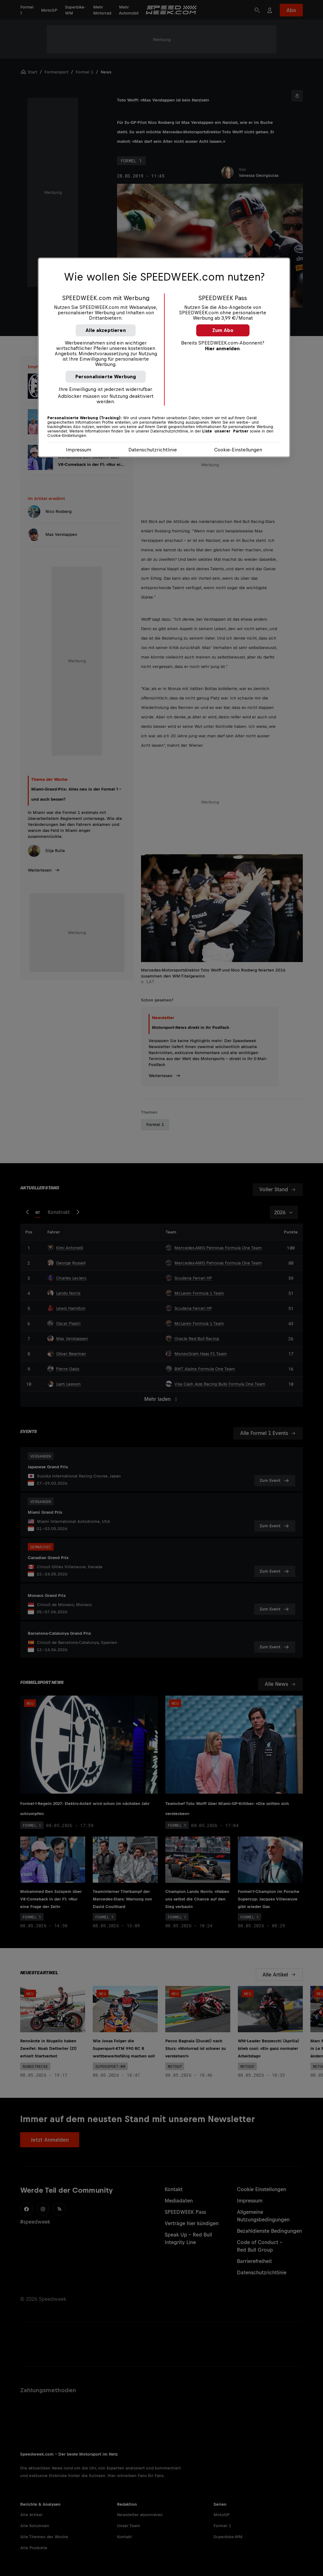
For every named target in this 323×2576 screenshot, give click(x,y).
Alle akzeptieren (105, 330)
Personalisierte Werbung (105, 376)
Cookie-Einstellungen (238, 449)
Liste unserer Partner (225, 431)
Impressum (78, 449)
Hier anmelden (222, 348)
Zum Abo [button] (222, 330)
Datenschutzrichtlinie (152, 449)
